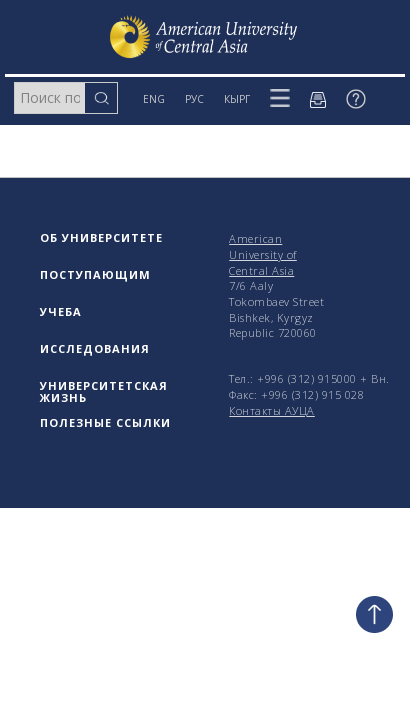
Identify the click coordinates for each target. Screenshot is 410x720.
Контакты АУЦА (272, 410)
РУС (194, 99)
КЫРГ (237, 99)
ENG (154, 99)
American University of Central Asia (263, 254)
